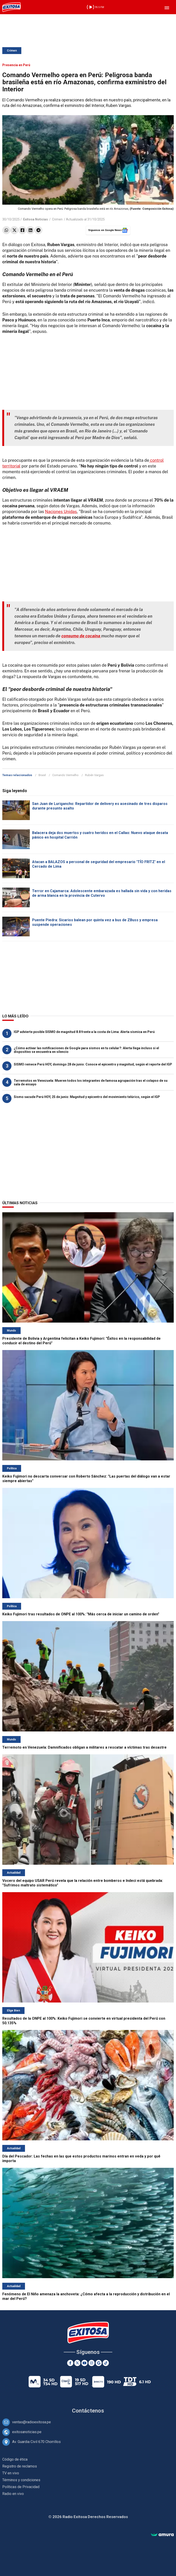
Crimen (12, 50)
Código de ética (15, 2459)
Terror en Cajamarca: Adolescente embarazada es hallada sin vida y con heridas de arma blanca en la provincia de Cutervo (101, 893)
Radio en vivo (13, 2494)
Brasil (42, 775)
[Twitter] (77, 2363)
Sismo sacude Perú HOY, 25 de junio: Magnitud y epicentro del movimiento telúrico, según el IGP (87, 1097)
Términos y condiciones (21, 2480)
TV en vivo (10, 2473)
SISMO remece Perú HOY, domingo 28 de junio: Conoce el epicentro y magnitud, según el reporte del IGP (93, 1064)
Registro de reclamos (19, 2466)
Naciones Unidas (61, 511)
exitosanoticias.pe (26, 2432)
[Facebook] (70, 2363)
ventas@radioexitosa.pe (31, 2422)
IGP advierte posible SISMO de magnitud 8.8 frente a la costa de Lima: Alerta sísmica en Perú (84, 1032)
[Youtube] (84, 2363)
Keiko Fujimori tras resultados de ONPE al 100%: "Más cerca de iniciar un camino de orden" (80, 1614)
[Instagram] (91, 2363)
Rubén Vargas (94, 775)
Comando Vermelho (65, 775)
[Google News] (99, 2363)
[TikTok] (106, 2363)
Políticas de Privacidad (20, 2487)
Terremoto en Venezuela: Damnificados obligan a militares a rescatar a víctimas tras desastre (84, 1747)
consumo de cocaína (81, 635)
